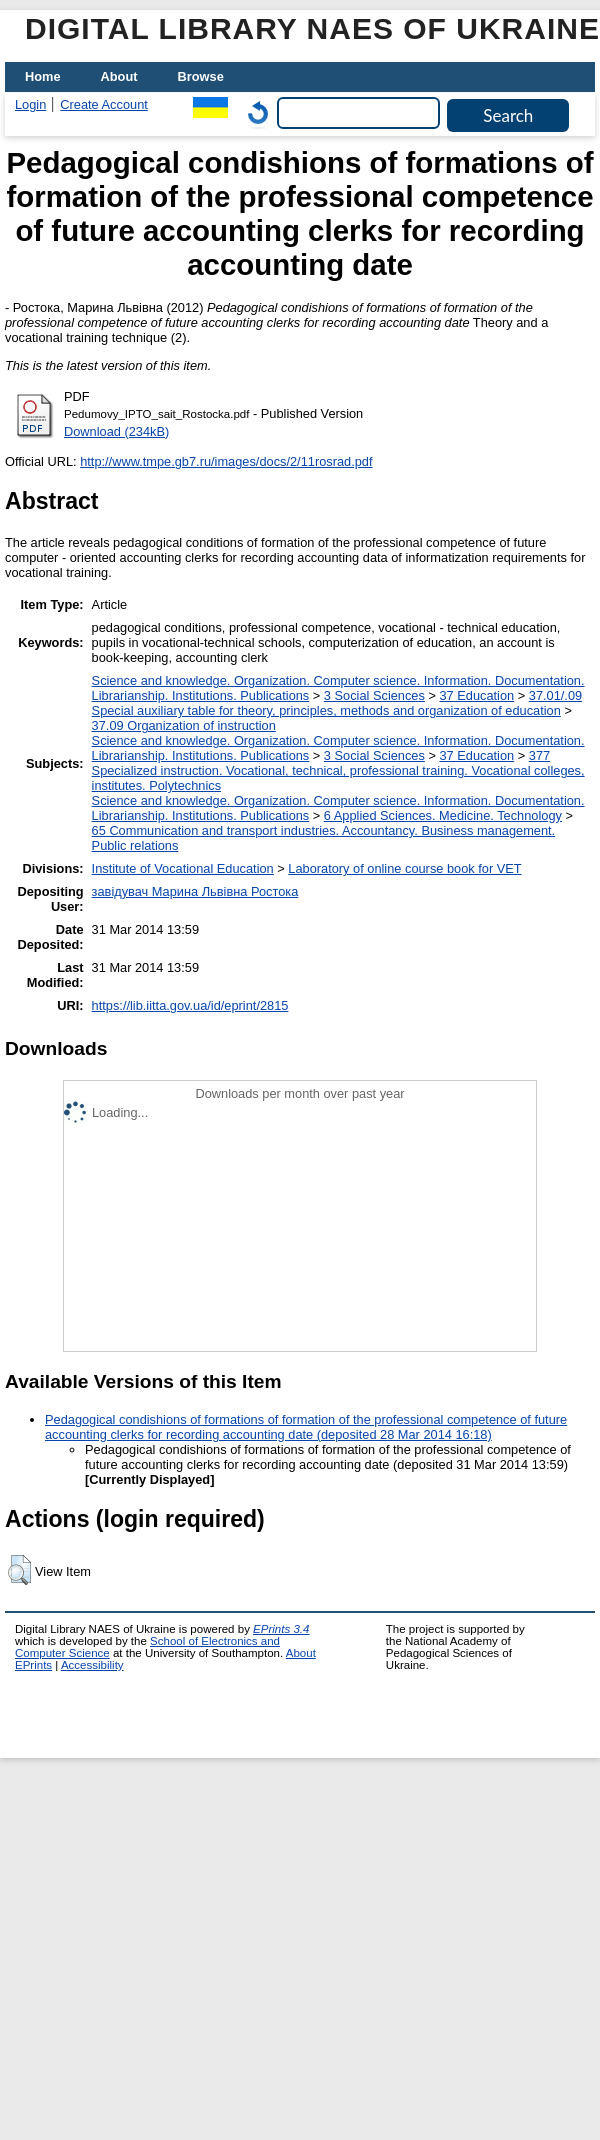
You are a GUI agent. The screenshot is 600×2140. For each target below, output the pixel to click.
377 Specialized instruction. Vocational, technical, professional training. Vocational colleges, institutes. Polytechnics (338, 770)
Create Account (104, 104)
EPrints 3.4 (281, 1629)
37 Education (476, 695)
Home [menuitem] (43, 76)
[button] (19, 1570)
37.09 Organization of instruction (184, 725)
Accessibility (92, 1665)
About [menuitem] (119, 76)
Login (30, 104)
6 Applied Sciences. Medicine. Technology (443, 815)
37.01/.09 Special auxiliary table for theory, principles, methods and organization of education (337, 703)
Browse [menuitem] (201, 76)
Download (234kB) (116, 431)
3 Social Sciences (374, 695)
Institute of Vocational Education (183, 868)
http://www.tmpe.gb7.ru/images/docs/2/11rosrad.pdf (226, 461)
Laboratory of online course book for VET (404, 868)
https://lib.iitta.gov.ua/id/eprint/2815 (190, 1005)
